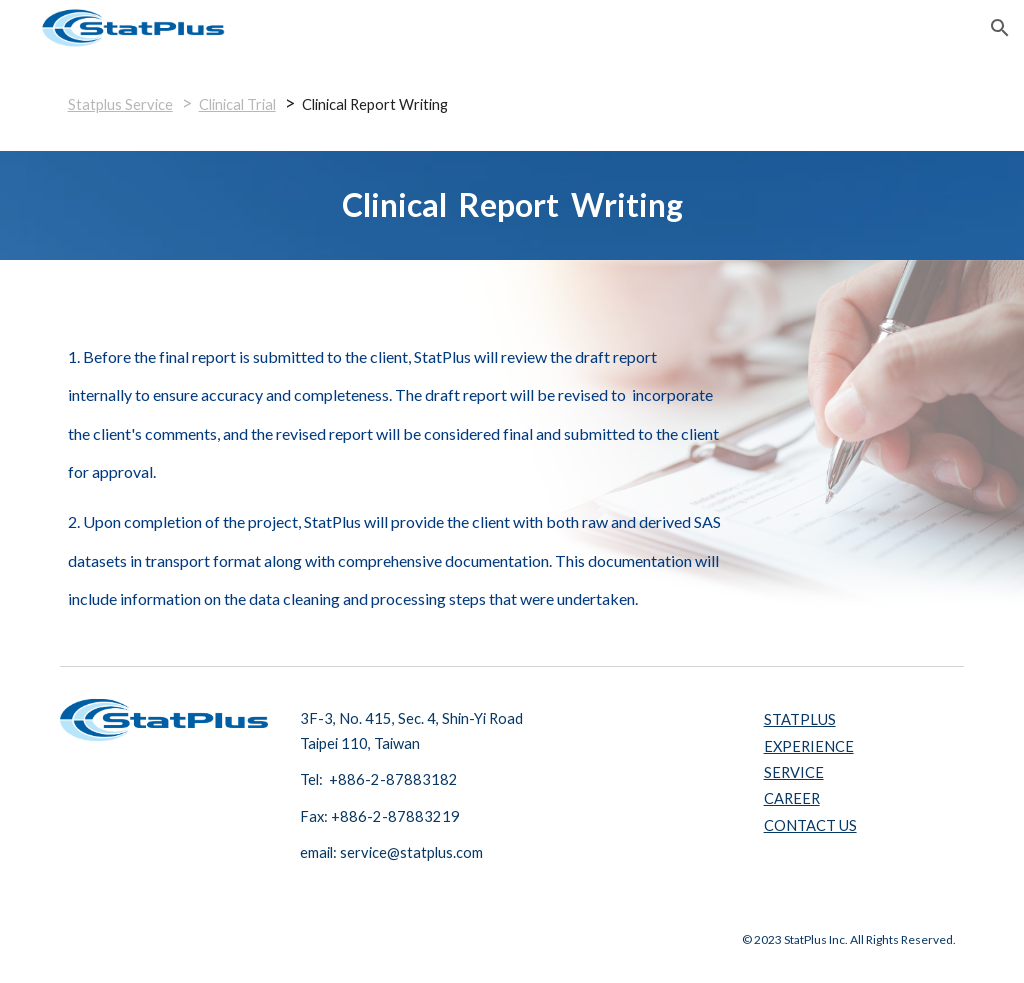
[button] (1000, 28)
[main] (512, 103)
